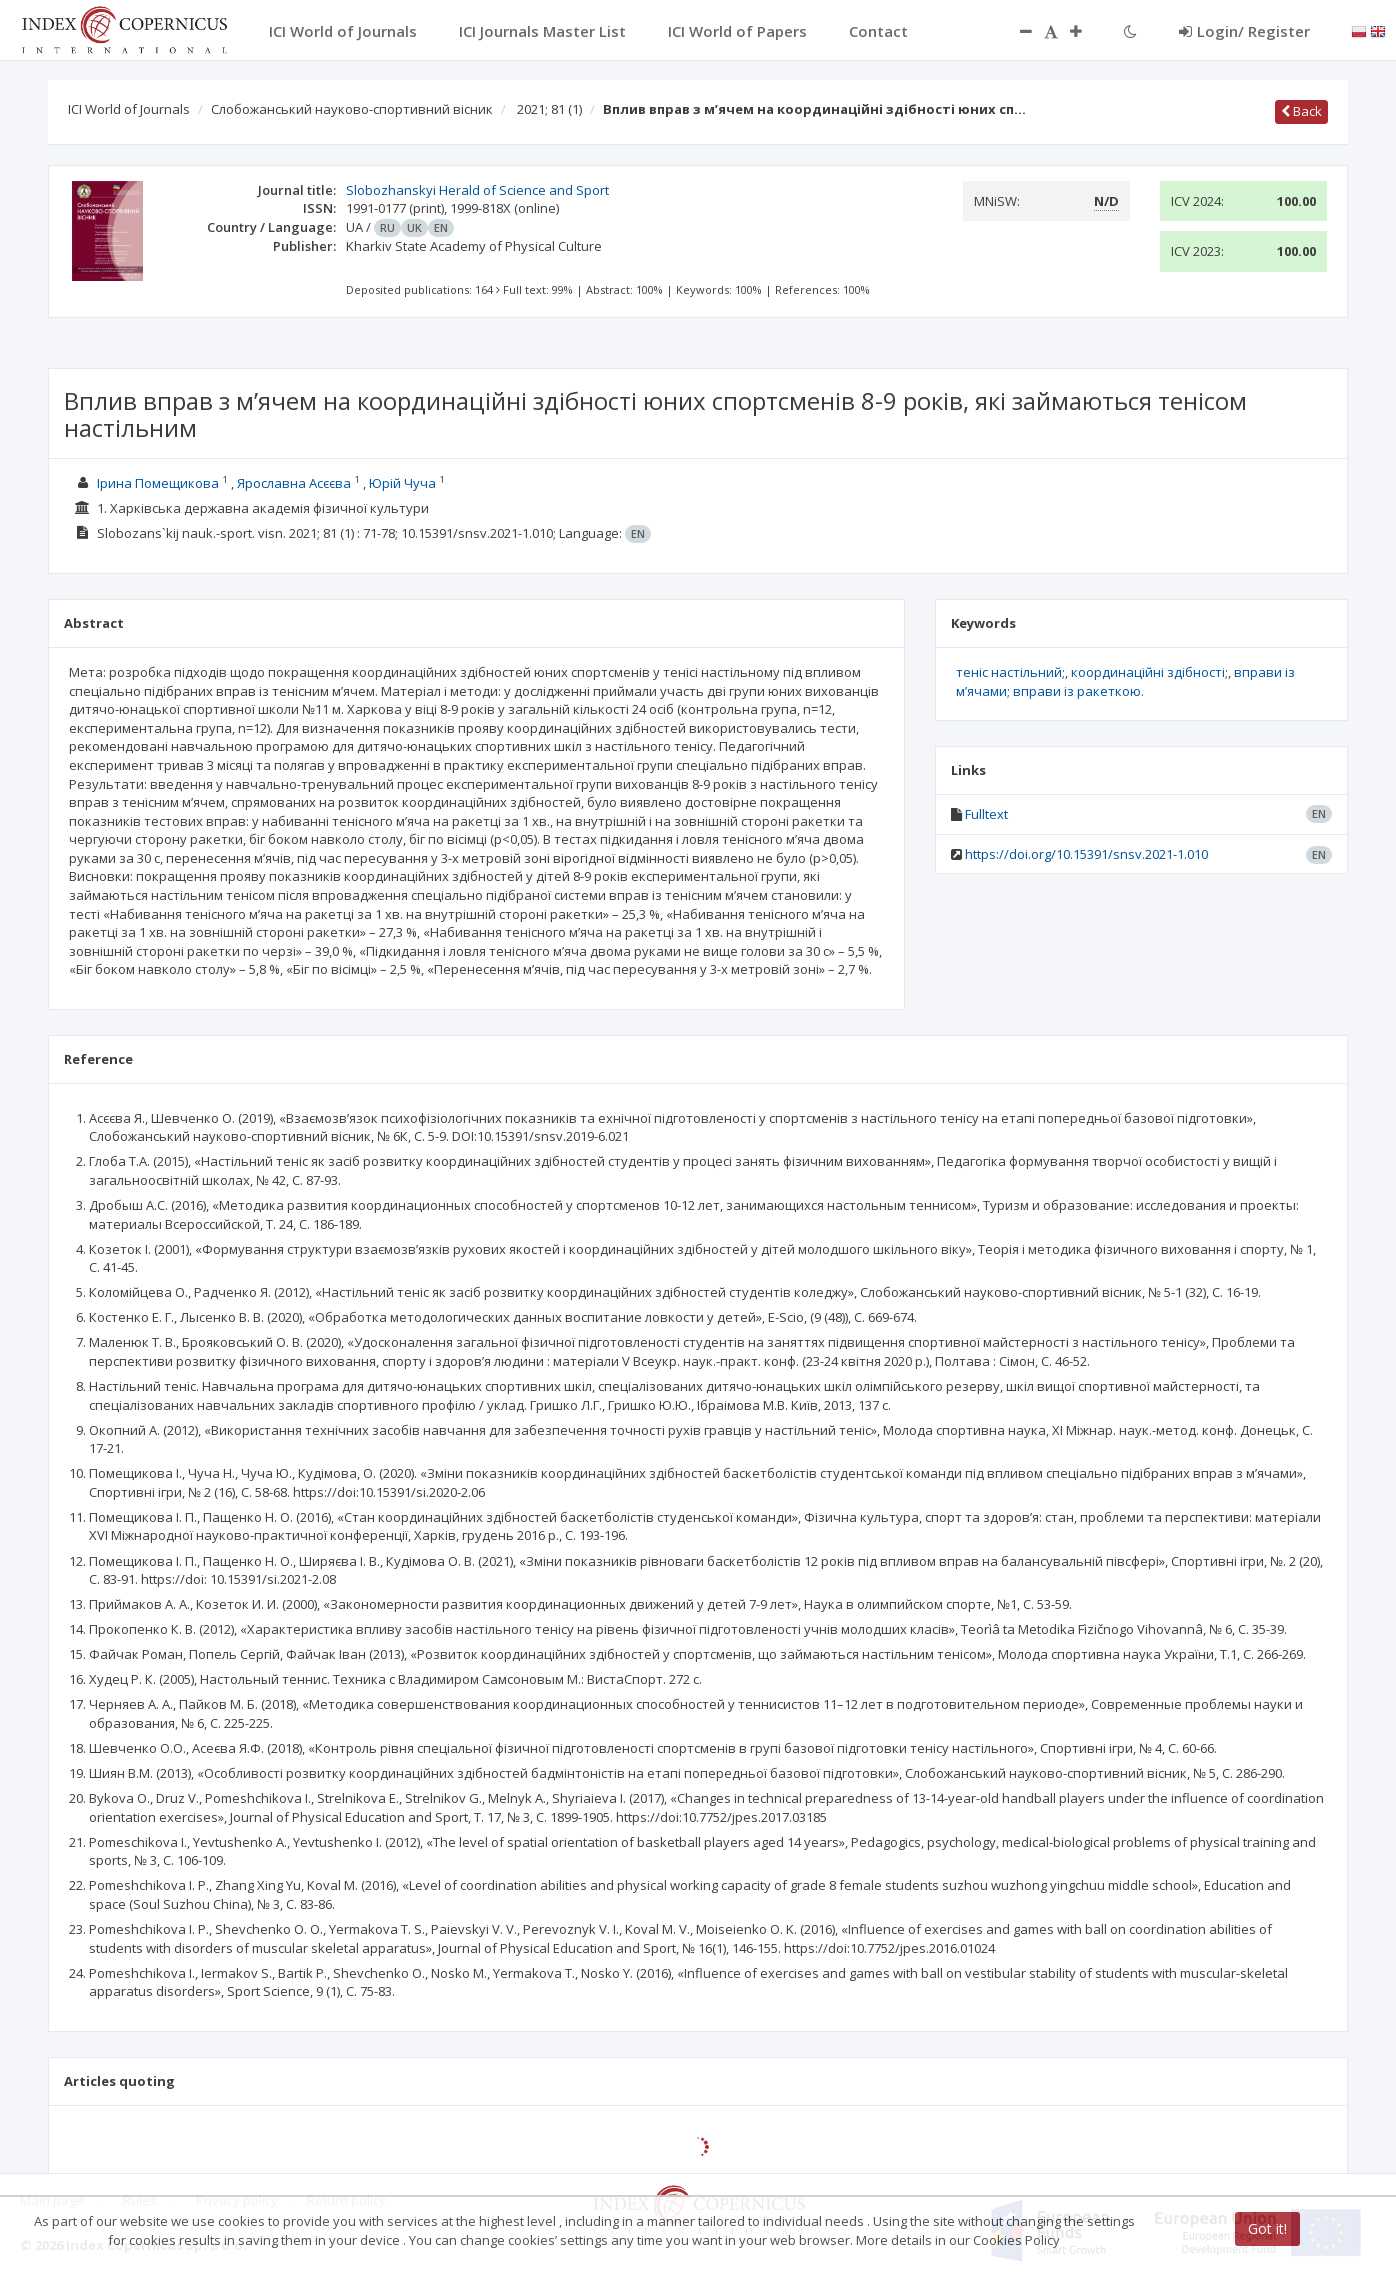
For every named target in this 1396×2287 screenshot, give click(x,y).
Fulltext (986, 814)
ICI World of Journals (129, 109)
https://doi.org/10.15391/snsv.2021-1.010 (1086, 854)
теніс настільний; (1010, 672)
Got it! (1267, 2228)
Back (1301, 111)
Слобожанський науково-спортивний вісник (352, 109)
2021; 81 (549, 109)
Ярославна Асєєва (294, 483)
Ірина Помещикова (158, 483)
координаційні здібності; (1149, 672)
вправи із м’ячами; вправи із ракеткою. (1125, 681)
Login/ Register (1244, 31)
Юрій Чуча (402, 483)
